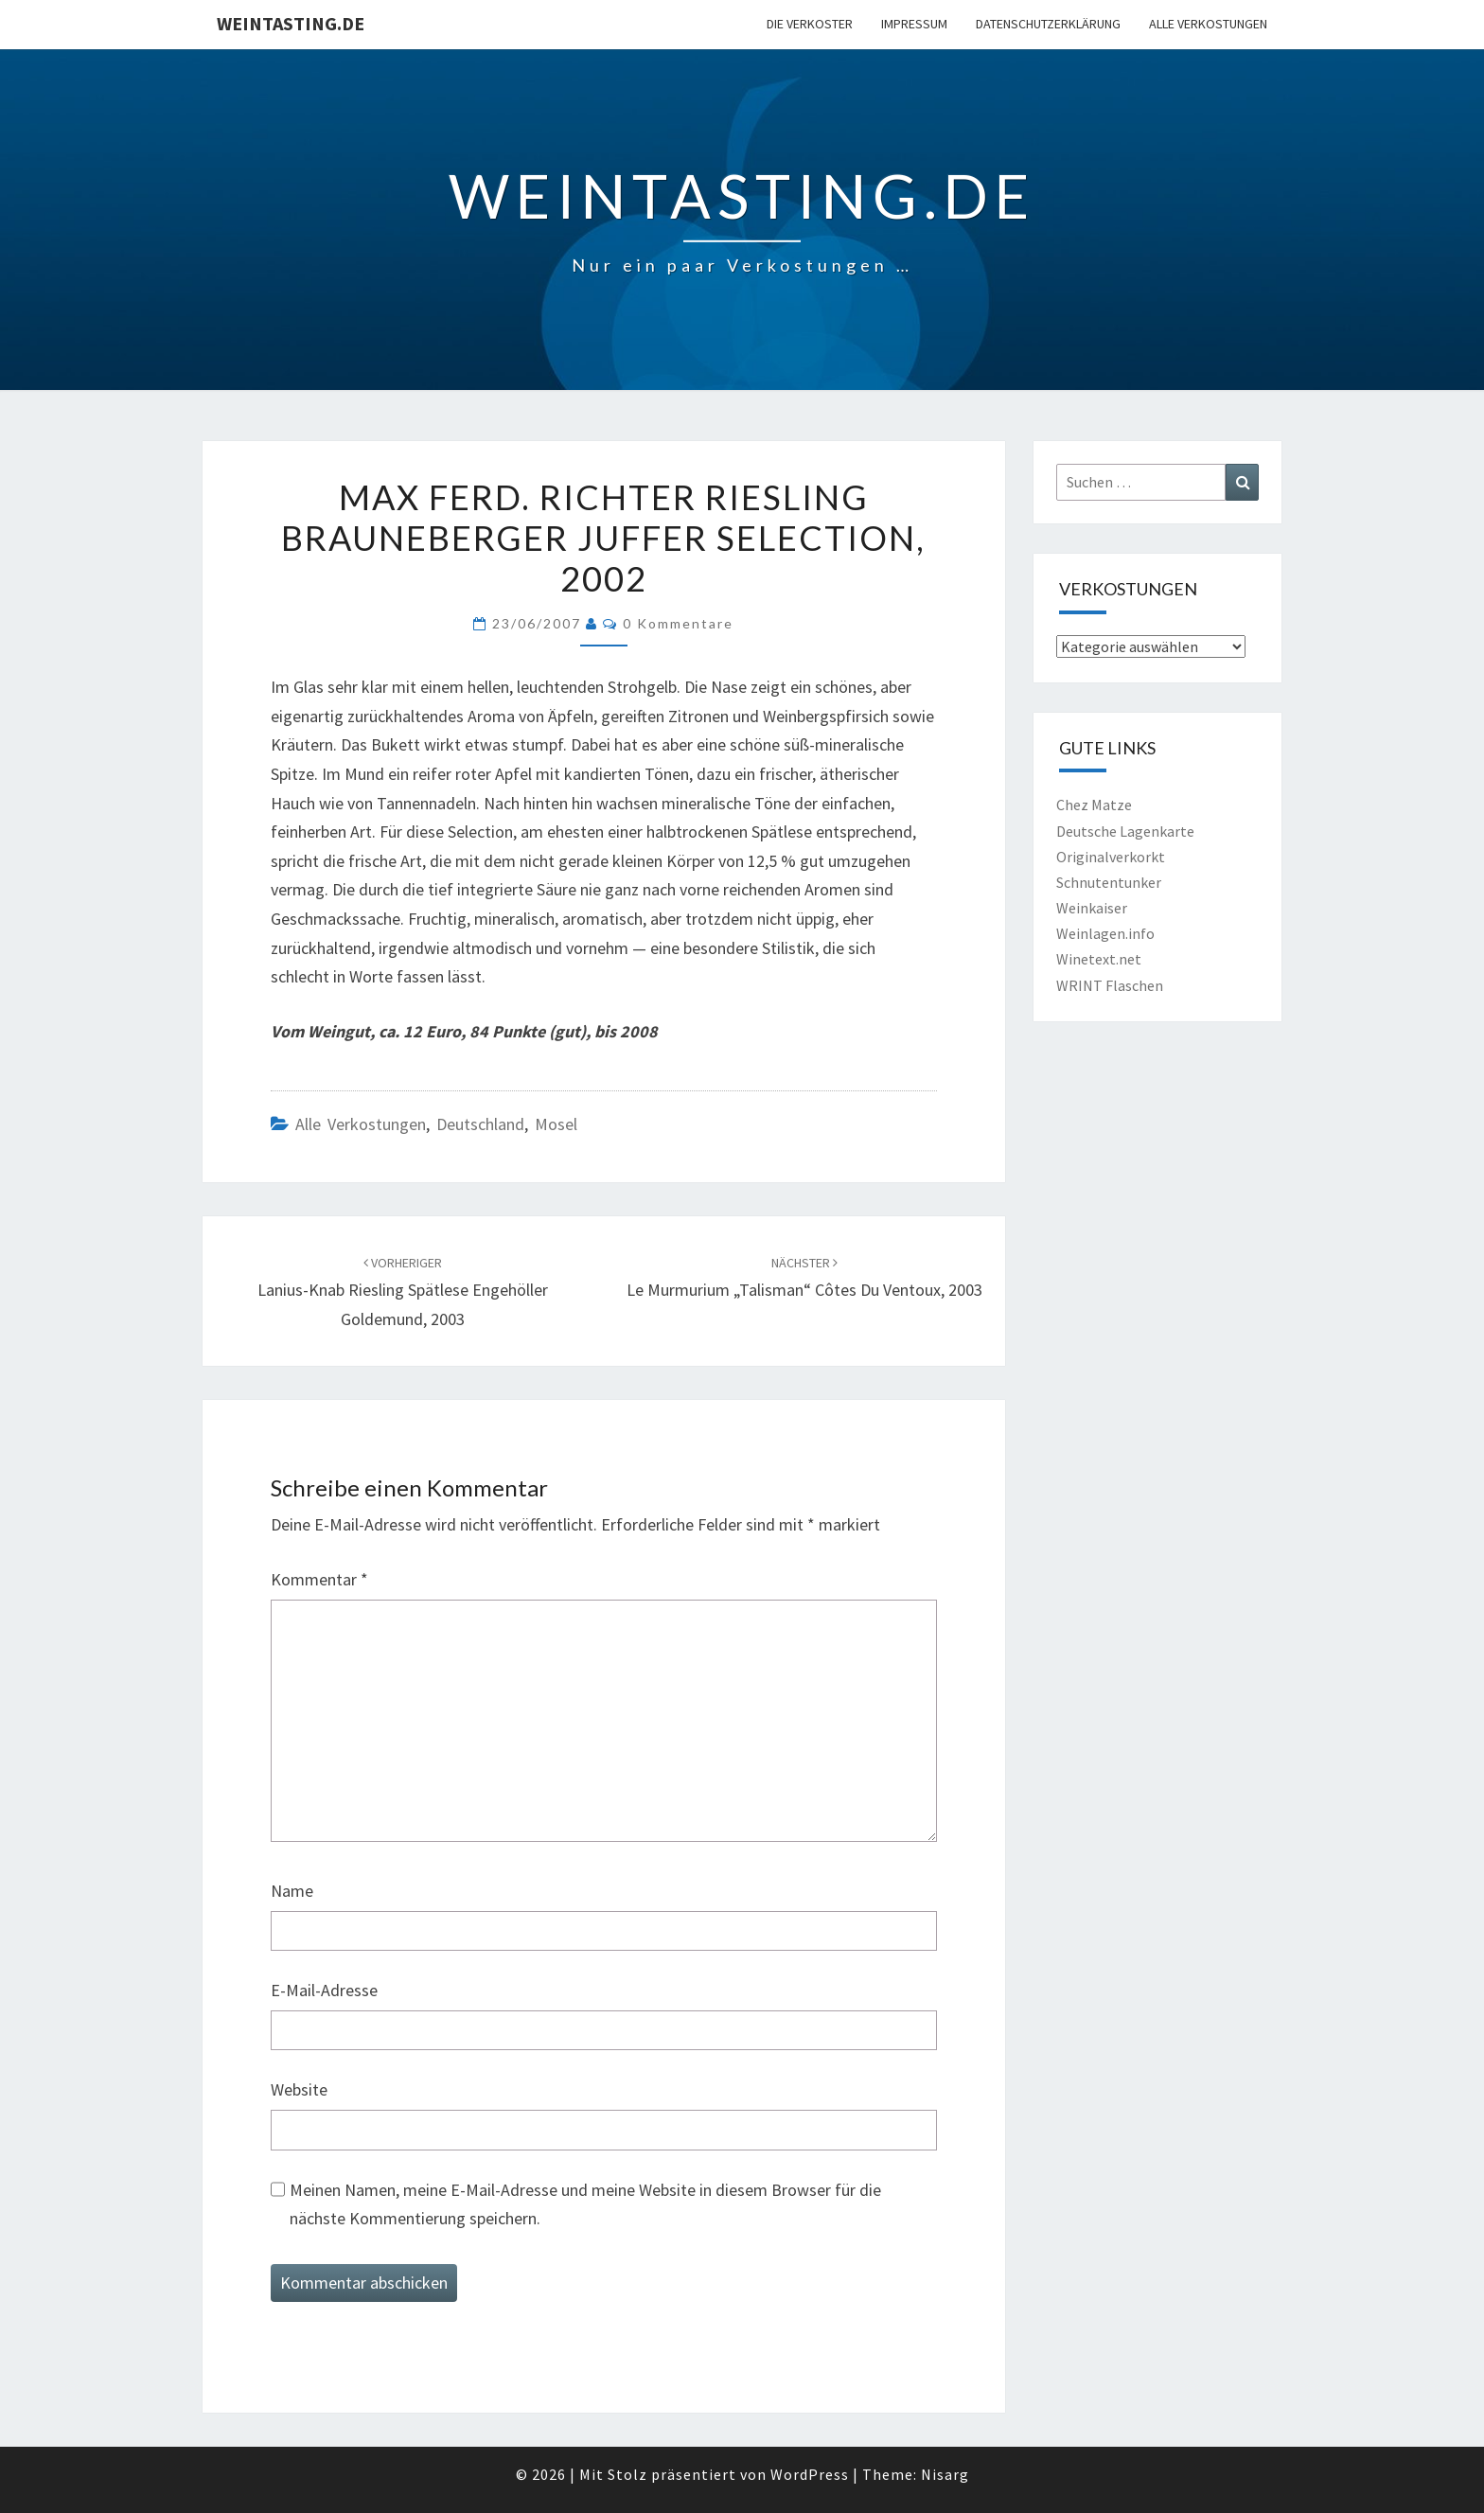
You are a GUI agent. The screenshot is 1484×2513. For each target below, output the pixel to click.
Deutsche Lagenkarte (1125, 831)
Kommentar (319, 1579)
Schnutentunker (1108, 882)
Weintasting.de (290, 23)
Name (292, 1891)
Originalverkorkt (1110, 856)
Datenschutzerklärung (1048, 23)
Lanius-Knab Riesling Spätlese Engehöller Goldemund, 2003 (402, 1292)
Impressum (914, 23)
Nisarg (945, 2474)
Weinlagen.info (1105, 933)
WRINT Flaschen (1109, 985)
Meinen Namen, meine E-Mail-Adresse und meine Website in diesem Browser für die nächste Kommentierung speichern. (585, 2204)
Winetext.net (1098, 958)
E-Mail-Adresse (324, 1990)
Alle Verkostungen (1208, 23)
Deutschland (480, 1124)
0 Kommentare (678, 623)
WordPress (809, 2474)
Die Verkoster (810, 23)
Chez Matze (1094, 804)
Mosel (556, 1124)
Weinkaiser (1091, 907)
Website (299, 2089)
